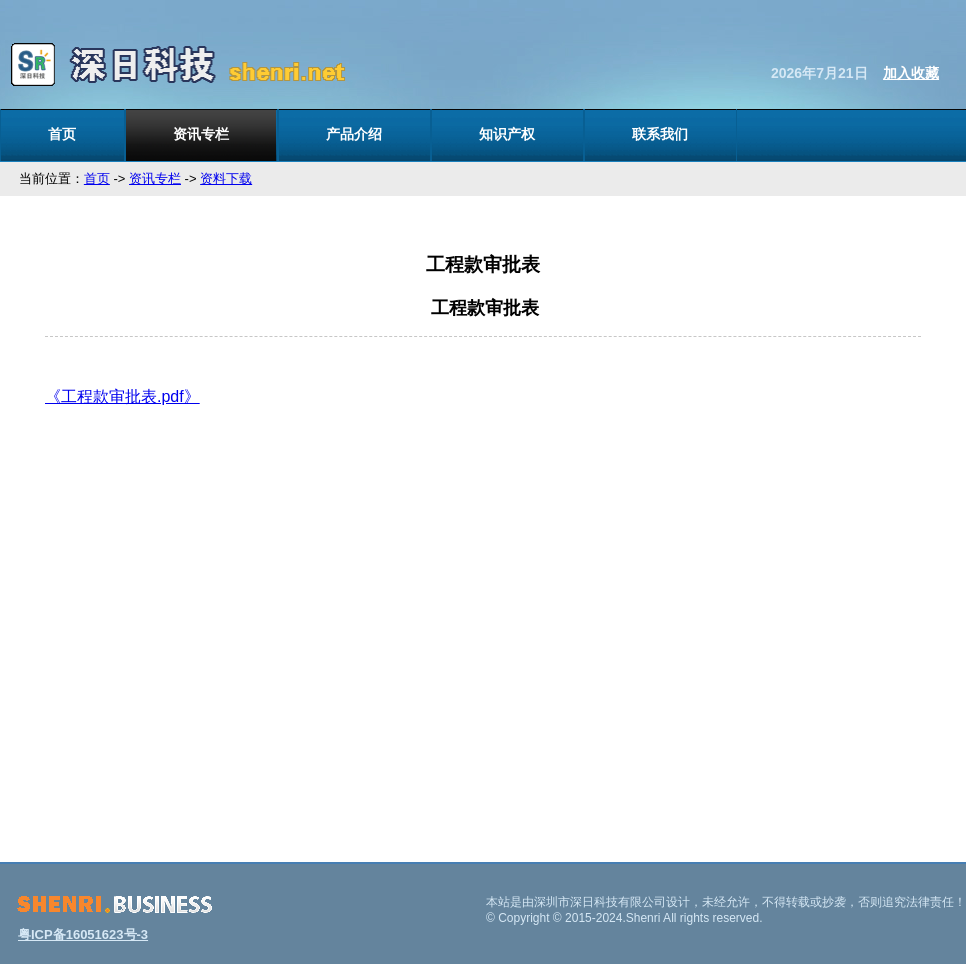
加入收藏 (911, 73)
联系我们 (660, 134)
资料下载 (226, 178)
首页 (62, 134)
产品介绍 (354, 134)
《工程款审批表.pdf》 (122, 396)
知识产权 (507, 134)
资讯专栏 (201, 134)
